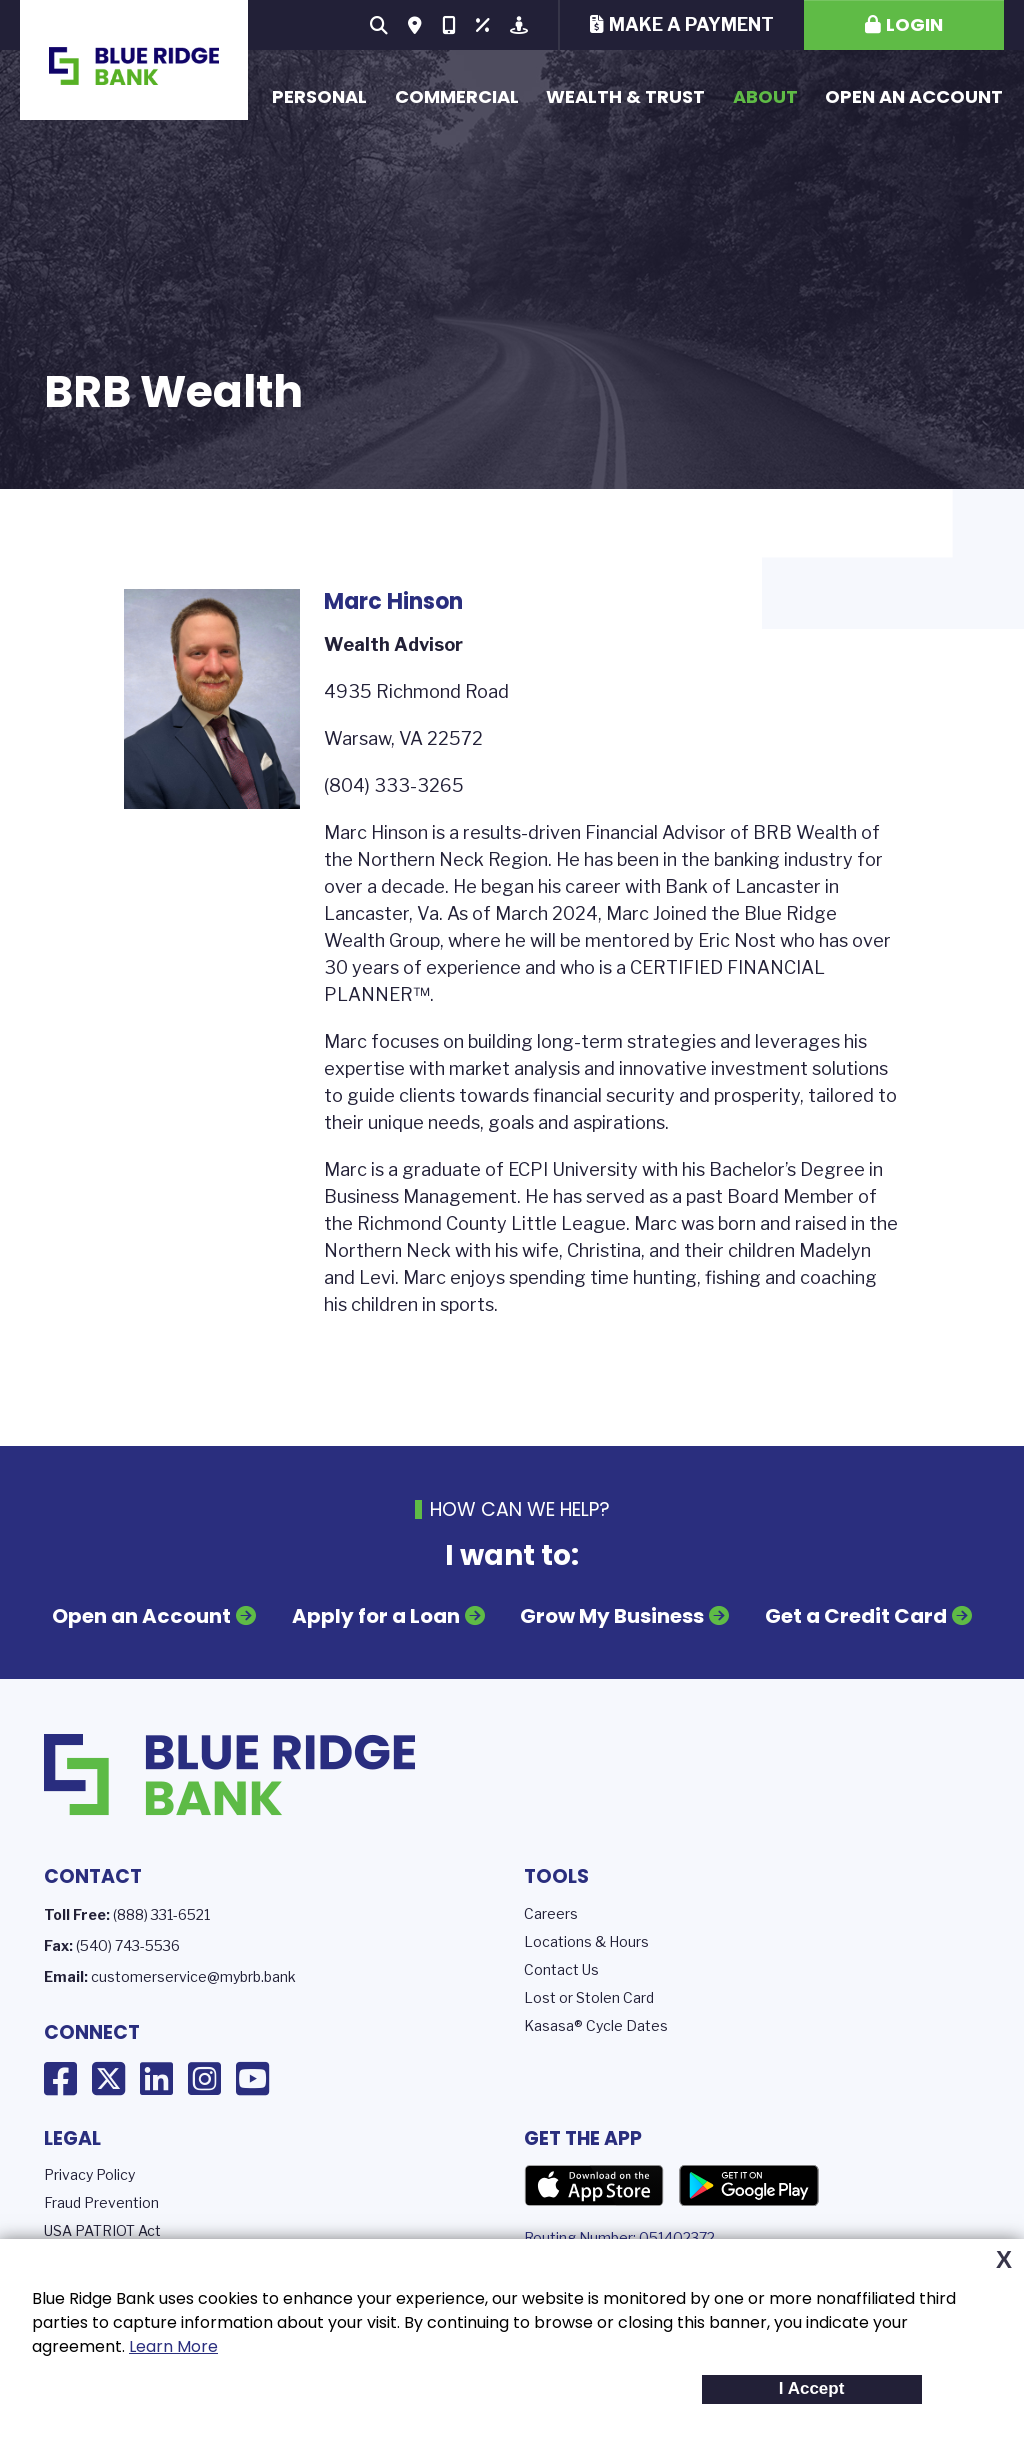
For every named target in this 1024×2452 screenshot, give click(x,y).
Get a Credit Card (856, 1616)
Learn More (173, 2346)
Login (914, 24)
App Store (594, 2186)
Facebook (60, 2079)
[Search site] (379, 25)
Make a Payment (691, 24)
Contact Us (561, 1969)
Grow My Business (612, 1616)
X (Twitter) (108, 2079)
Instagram (204, 2079)
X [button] (1004, 2260)
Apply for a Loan (376, 1616)
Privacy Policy (89, 2174)
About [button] (765, 96)
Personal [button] (319, 96)
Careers (551, 1913)
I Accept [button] (812, 2388)
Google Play (749, 2186)
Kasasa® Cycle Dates (596, 2025)
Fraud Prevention (101, 2202)
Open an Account (914, 96)
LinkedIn (156, 2079)
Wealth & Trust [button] (625, 96)
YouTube (252, 2079)
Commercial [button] (457, 96)
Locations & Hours (586, 1941)
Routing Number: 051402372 (619, 2237)
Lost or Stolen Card (589, 1997)
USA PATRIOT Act (102, 2230)
